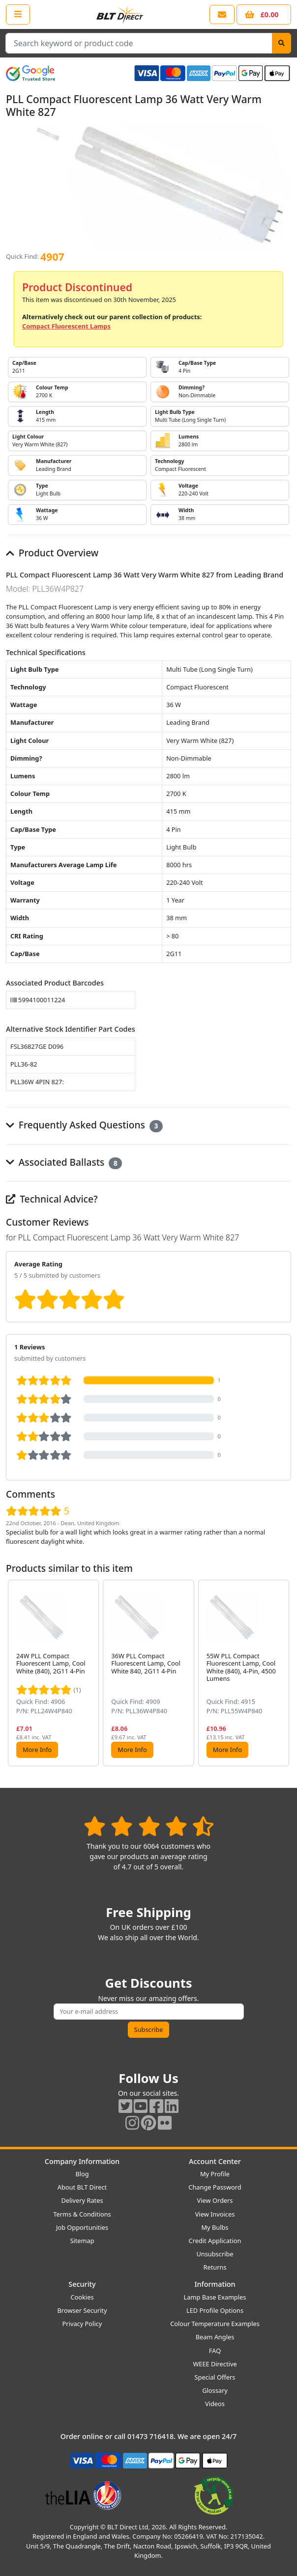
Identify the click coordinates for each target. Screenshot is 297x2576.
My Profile (215, 2173)
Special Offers (215, 2377)
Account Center (215, 2161)
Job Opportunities (82, 2227)
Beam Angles (215, 2336)
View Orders (215, 2200)
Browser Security (82, 2310)
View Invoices (215, 2214)
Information (214, 2284)
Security (81, 2284)
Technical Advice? (52, 1199)
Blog (82, 2173)
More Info (37, 1749)
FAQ (215, 2350)
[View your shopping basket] (264, 14)
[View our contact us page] (222, 14)
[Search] (281, 43)
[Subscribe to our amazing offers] (149, 2011)
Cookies (81, 2297)
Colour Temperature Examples (215, 2323)
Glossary (215, 2390)
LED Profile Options (214, 2310)
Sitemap (82, 2240)
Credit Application (215, 2240)
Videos (215, 2403)
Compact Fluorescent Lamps (66, 326)
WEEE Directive (215, 2363)
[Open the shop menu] (18, 14)
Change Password (214, 2187)
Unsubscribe (214, 2253)
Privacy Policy (82, 2323)
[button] (283, 1673)
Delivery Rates (82, 2200)
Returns (214, 2267)
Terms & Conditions (82, 2214)
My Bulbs (215, 2227)
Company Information (82, 2161)
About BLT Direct (82, 2187)
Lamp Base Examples (215, 2297)
